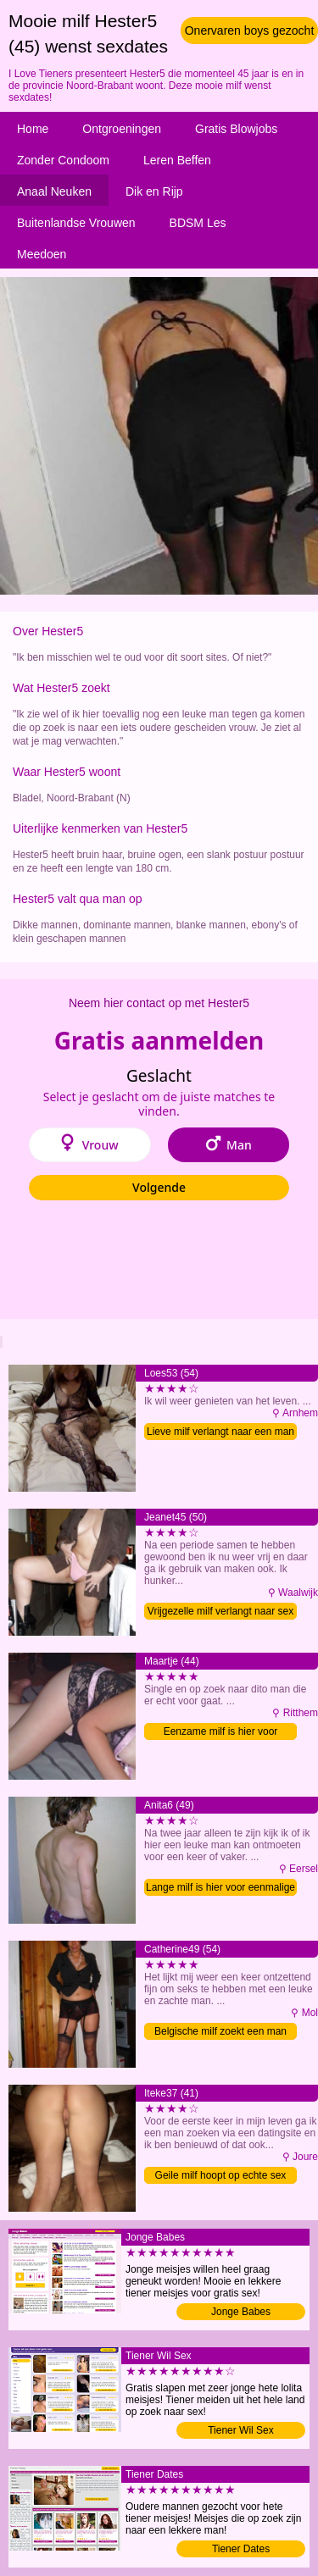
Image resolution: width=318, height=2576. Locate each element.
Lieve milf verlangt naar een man (220, 1432)
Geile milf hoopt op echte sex (221, 2175)
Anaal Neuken (54, 191)
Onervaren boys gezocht (250, 30)
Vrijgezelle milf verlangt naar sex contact (220, 1612)
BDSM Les (198, 223)
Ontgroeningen (121, 129)
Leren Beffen (177, 160)
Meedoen (41, 254)
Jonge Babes (241, 2312)
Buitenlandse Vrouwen (76, 223)
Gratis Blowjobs (236, 129)
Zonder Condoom (63, 160)
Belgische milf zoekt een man (220, 2031)
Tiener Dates (241, 2549)
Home (32, 129)
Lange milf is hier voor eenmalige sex (220, 1888)
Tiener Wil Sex (241, 2430)
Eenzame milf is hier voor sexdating (221, 1733)
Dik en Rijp (154, 191)
